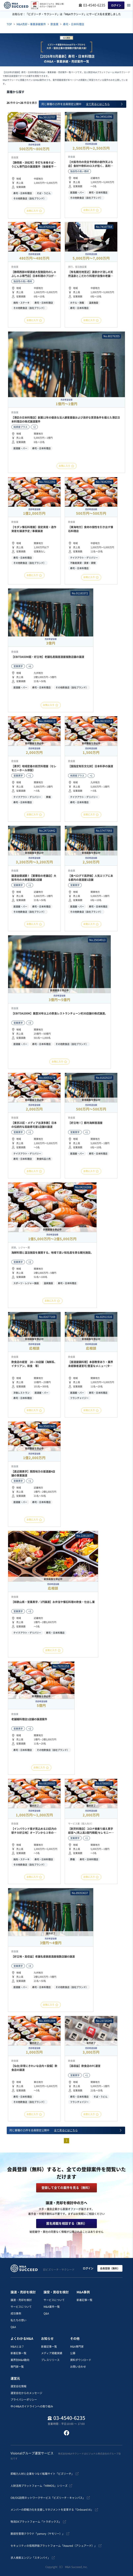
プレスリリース (50, 2360)
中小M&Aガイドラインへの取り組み (32, 2406)
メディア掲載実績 (51, 2353)
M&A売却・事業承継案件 (31, 24)
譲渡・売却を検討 (21, 2300)
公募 (72, 2353)
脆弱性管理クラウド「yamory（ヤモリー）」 (38, 2533)
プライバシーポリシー (24, 2399)
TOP (9, 24)
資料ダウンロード (80, 2360)
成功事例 (16, 2313)
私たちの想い (18, 2320)
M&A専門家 (77, 2346)
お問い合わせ (78, 2366)
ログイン (88, 2268)
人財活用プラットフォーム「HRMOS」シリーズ (39, 2485)
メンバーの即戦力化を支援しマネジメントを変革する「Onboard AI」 (52, 2509)
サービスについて (21, 2306)
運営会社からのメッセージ (26, 2393)
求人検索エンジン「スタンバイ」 (30, 2557)
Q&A (13, 2327)
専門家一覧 (17, 2366)
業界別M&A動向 (20, 2360)
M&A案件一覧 (52, 2306)
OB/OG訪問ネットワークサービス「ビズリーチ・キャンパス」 (48, 2497)
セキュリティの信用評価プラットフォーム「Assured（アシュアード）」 (54, 2545)
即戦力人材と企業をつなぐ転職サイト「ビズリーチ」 (42, 2473)
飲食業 (54, 24)
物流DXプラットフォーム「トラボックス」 (36, 2521)
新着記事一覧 (84, 2300)
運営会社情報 (18, 2386)
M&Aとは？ (17, 2346)
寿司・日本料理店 (73, 24)
